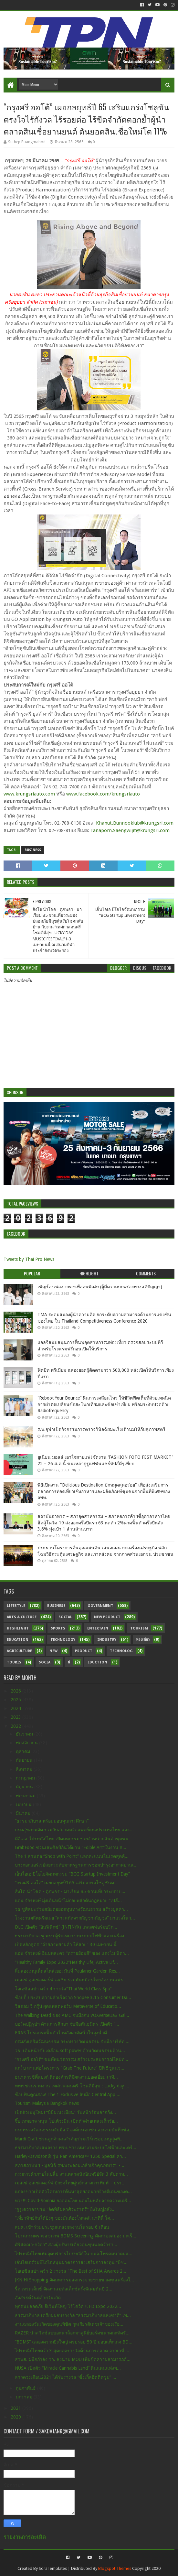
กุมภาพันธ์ (26, 2388)
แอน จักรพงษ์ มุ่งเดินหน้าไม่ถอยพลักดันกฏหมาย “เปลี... (68, 1900)
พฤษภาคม (26, 1795)
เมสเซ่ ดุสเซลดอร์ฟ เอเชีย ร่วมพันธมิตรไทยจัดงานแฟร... (71, 1979)
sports (58, 1628)
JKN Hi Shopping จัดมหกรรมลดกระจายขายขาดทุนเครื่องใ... (74, 2279)
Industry (106, 1640)
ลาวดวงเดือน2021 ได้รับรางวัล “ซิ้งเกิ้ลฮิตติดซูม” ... (65, 2377)
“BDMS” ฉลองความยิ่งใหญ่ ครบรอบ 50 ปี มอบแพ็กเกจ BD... (73, 2341)
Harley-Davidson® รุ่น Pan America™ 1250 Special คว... (70, 2156)
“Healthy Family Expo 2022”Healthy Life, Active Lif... (66, 1962)
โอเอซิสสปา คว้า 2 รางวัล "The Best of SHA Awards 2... (70, 2271)
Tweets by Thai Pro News (29, 1259)
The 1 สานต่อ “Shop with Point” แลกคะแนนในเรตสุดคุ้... (72, 1856)
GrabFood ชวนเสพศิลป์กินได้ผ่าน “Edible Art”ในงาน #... (70, 1847)
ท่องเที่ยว (143, 1640)
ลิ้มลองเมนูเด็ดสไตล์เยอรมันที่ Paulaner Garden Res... (67, 1971)
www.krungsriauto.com (29, 794)
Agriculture (19, 1651)
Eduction (97, 1662)
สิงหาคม (25, 1769)
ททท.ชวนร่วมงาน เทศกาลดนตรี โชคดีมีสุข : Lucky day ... (72, 2085)
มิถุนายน (25, 1786)
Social (65, 1617)
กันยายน (25, 1760)
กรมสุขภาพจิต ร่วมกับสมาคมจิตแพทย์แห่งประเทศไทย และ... (74, 1829)
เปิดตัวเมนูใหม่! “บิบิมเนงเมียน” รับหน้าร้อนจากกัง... (65, 2112)
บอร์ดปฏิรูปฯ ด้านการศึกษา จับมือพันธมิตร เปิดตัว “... (67, 2024)
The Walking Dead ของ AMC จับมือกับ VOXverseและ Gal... (72, 2015)
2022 (16, 1726)
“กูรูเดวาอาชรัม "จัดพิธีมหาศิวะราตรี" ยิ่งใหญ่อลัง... (65, 2209)
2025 (16, 1699)
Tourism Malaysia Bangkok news (47, 2103)
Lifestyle (16, 1606)
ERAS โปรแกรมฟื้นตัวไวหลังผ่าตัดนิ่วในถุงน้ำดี (61, 2032)
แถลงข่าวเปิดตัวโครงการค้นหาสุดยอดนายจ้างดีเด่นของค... (73, 2191)
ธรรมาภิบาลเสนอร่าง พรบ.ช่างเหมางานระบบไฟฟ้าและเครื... (75, 2147)
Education (17, 1640)
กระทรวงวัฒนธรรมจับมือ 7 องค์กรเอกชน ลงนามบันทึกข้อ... (74, 2129)
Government (100, 1606)
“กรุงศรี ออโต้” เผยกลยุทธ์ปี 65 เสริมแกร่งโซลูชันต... (66, 1882)
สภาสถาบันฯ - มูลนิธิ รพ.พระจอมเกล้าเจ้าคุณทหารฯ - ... (70, 2165)
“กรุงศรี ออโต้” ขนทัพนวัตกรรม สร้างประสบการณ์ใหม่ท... (71, 2059)
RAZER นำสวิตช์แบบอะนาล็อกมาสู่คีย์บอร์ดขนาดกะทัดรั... (72, 2332)
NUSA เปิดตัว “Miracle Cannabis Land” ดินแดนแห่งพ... (68, 2368)
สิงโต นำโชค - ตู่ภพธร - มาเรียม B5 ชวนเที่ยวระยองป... (70, 1891)
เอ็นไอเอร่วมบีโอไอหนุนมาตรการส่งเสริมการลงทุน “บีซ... (71, 2262)
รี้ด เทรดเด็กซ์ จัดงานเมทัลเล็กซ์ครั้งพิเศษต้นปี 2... (63, 2288)
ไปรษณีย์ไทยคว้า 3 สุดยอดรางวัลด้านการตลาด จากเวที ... (72, 2350)
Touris (14, 1662)
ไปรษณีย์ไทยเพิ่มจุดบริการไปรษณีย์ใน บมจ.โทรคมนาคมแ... (73, 2253)
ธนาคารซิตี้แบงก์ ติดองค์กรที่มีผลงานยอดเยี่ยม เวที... (66, 2077)
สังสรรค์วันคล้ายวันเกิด (38, 2297)
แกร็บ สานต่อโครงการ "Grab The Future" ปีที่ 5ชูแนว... (69, 2068)
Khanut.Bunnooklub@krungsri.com (134, 823)
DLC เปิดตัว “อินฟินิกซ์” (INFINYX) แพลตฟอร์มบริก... (66, 1927)
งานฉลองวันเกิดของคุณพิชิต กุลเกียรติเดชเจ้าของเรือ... (69, 2324)
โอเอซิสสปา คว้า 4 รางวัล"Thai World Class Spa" (63, 1988)
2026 (16, 1691)
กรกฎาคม (26, 1777)
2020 (16, 2416)
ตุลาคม (23, 1751)
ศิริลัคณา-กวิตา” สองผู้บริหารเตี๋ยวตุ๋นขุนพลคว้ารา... (66, 2244)
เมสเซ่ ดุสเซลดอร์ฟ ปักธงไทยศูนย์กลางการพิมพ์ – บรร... (70, 2182)
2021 (16, 2408)
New (53, 1651)
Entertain (97, 1628)
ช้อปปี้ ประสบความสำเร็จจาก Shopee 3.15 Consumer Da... (73, 1997)
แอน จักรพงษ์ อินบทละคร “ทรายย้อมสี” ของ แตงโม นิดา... (72, 1953)
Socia (44, 1662)
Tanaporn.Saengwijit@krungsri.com (130, 830)
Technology (62, 1640)
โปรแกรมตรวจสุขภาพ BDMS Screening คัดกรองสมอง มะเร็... (75, 2235)
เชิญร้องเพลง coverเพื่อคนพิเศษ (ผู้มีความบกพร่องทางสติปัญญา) (99, 1286)
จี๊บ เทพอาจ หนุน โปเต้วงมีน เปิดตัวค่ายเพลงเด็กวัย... (66, 2121)
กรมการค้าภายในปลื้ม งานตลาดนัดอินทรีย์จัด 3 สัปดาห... (71, 2174)
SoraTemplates (53, 2568)
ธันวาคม (25, 1734)
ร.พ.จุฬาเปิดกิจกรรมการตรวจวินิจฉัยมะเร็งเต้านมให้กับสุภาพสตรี (101, 1429)
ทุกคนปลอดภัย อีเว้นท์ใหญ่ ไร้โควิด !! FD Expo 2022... (68, 2306)
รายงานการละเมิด (25, 2537)
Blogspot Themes (114, 2568)
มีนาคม (24, 1813)
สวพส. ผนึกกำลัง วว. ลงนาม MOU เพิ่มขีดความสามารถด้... (73, 2359)
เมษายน (24, 1804)
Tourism (139, 1628)
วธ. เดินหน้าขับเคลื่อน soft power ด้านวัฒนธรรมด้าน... (70, 2050)
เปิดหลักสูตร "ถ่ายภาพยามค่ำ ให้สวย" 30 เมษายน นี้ (66, 1944)
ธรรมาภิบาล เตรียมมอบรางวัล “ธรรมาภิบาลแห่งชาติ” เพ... (73, 2315)
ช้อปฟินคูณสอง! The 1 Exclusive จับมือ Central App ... (67, 2094)
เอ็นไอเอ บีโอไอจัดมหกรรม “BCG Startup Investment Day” (72, 1874)
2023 (16, 1717)
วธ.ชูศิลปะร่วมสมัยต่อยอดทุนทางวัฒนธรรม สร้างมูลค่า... (71, 1909)
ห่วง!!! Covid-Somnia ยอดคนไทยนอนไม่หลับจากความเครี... (73, 2200)
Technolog (121, 1651)
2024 (16, 1708)
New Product (107, 1617)
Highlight (18, 1628)
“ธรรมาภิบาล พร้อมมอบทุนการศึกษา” (52, 1821)
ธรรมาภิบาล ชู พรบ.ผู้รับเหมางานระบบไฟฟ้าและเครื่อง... (71, 1935)
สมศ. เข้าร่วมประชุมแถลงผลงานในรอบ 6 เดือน (62, 2227)
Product (83, 1651)
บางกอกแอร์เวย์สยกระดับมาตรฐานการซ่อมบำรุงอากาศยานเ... (76, 1864)
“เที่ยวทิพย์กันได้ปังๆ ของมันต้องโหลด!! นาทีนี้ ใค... (64, 2218)
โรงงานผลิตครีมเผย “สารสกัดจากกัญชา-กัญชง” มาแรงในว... (75, 1918)
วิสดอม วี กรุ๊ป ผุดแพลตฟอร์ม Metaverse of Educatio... (68, 2006)
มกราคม (25, 2396)
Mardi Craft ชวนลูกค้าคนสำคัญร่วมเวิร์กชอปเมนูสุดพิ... (69, 2138)
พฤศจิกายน (27, 1742)
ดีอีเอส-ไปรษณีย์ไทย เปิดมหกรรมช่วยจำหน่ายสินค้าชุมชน (72, 1838)
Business (33, 850)
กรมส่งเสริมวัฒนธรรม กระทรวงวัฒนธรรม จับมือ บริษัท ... (72, 2041)
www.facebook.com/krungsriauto (103, 794)
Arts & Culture (22, 1617)
